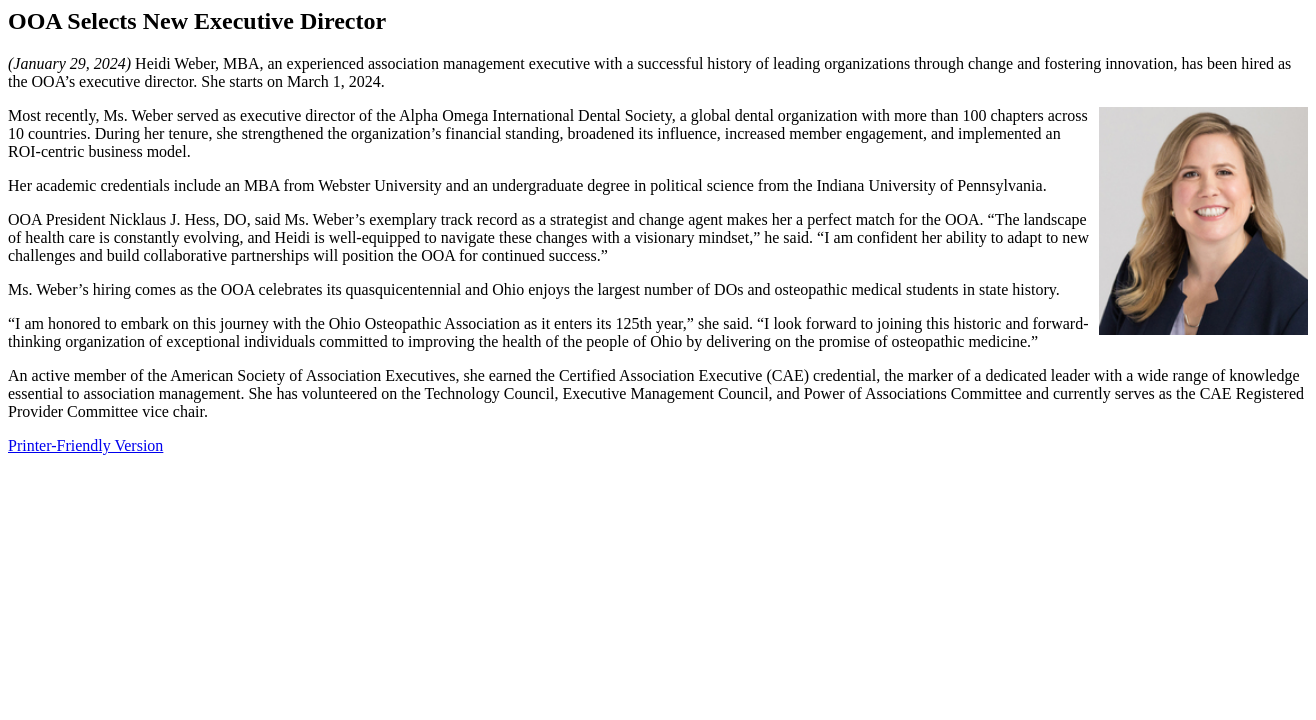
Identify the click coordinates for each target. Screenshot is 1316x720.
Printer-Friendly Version (85, 445)
